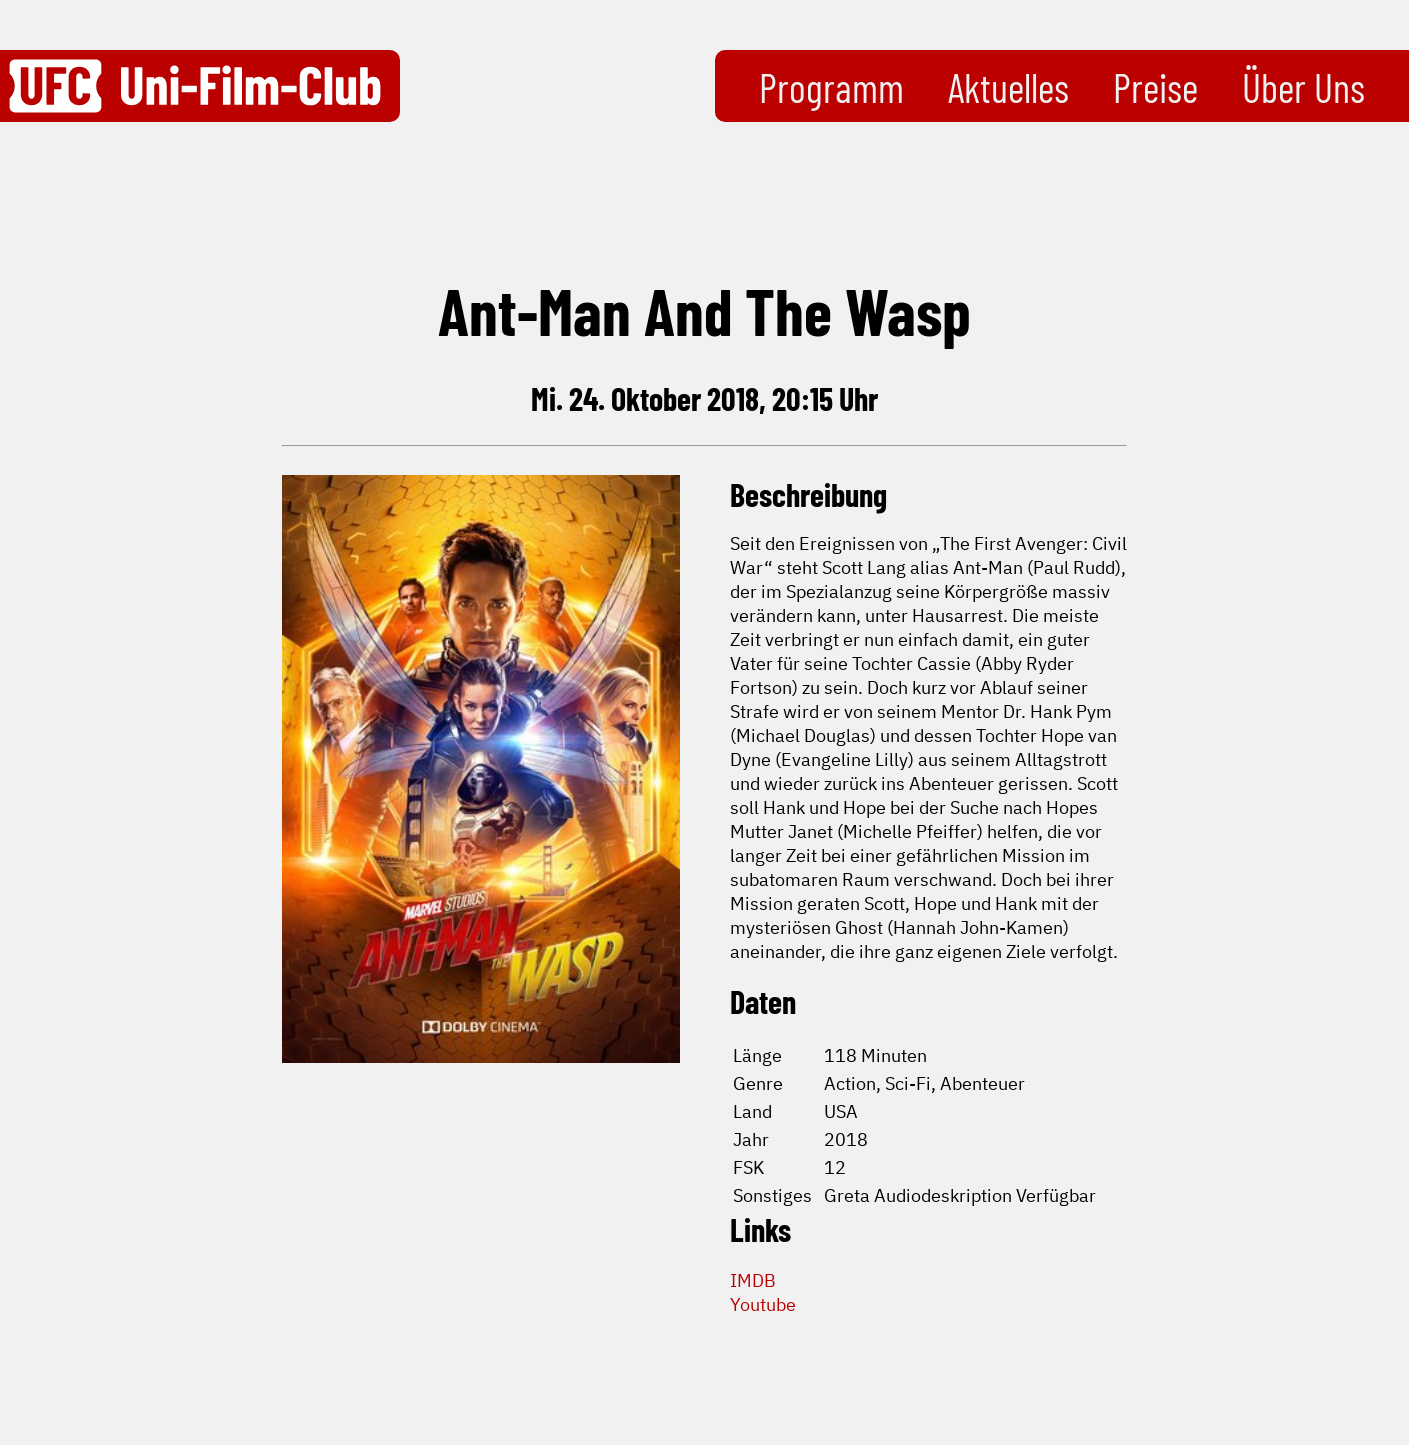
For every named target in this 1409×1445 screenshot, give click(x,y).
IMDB (753, 1280)
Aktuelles (1008, 87)
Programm (831, 87)
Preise (1155, 87)
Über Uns (1303, 87)
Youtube (763, 1304)
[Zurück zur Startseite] (195, 86)
